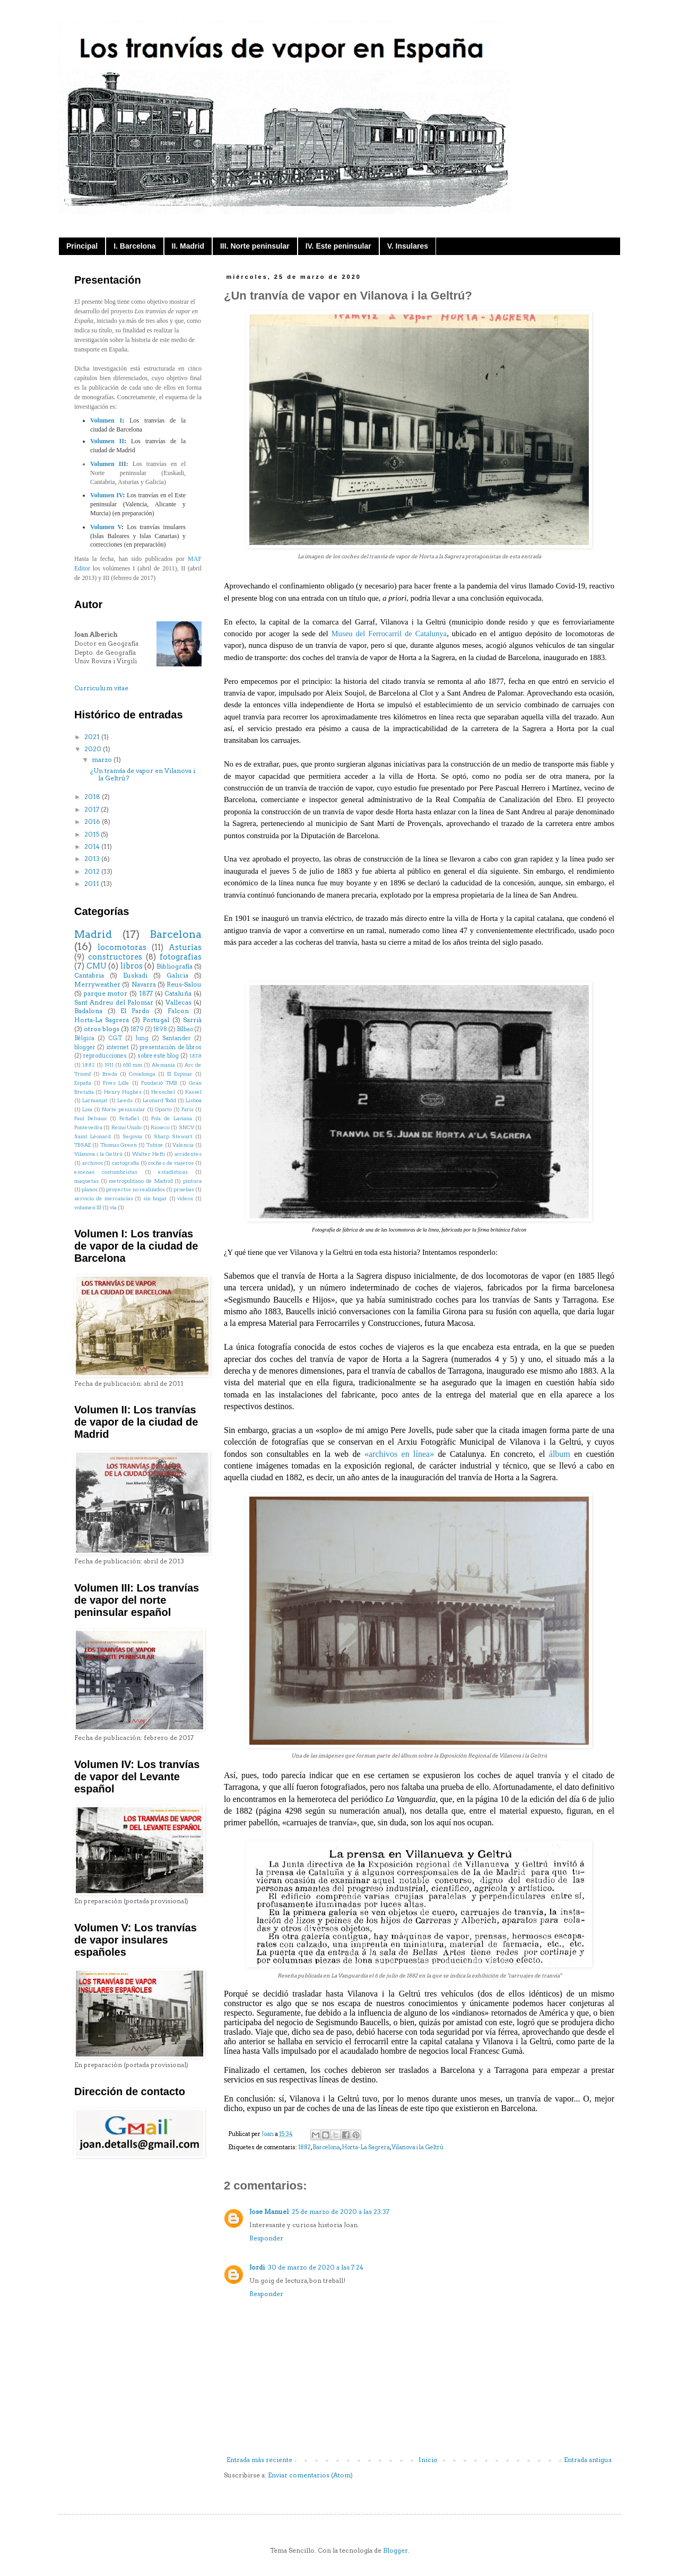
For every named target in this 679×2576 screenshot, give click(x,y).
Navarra (144, 984)
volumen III (87, 1207)
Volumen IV (106, 495)
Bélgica (84, 1038)
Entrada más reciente (259, 2460)
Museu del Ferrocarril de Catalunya (389, 633)
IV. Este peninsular (338, 246)
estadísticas (173, 1172)
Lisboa (194, 1100)
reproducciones (105, 1055)
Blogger (395, 2550)
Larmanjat (95, 1100)
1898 (160, 1029)
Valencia (183, 1145)
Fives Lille (116, 1083)
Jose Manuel (269, 2211)
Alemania (163, 1065)
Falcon (178, 1011)
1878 (195, 1056)
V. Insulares (407, 246)
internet (118, 1047)
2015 (92, 834)
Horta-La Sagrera (366, 2147)
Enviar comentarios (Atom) (310, 2475)
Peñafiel (129, 1118)
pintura (192, 1181)
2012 (92, 871)
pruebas (183, 1189)
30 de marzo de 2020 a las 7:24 (315, 2267)
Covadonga (142, 1074)
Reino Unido (126, 1127)
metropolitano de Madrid (140, 1181)
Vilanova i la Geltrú (417, 2147)
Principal (82, 246)
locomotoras (122, 947)
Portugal (156, 1020)
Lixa (87, 1109)
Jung (142, 1038)
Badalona (88, 1011)
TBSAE (82, 1145)
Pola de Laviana (171, 1118)
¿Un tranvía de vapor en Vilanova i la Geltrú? (142, 774)
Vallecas (178, 1002)
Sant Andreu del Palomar (113, 1002)
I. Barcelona (134, 246)
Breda (109, 1074)
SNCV (186, 1127)
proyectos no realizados (135, 1189)
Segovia (132, 1136)
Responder (266, 2238)
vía (113, 1207)
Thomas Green (118, 1145)
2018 (93, 797)
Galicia (177, 975)
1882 (304, 2147)
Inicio (428, 2460)
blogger (84, 1047)
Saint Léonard (92, 1136)
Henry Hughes (123, 1092)
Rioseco (160, 1127)
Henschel (163, 1092)
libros (131, 966)
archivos (92, 1163)
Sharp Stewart (173, 1136)
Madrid (93, 934)
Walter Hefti (148, 1154)
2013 (92, 859)
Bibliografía (174, 966)
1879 (137, 1029)
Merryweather (97, 984)
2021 (92, 737)
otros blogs (101, 1029)
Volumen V (105, 527)
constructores (115, 957)
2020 (93, 749)
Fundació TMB (159, 1083)
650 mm (132, 1065)
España (82, 1083)
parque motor (106, 993)
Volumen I (106, 420)
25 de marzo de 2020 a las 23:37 (340, 2211)
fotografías (181, 957)
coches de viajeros (171, 1163)
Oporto (163, 1109)
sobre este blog (158, 1055)
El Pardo (135, 1011)
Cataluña (177, 993)
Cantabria (89, 975)
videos (185, 1198)
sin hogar (155, 1198)
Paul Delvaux (90, 1118)
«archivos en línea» (399, 1453)
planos (90, 1189)
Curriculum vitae (101, 688)
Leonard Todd (159, 1100)
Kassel (193, 1092)
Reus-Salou (184, 984)
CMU (96, 966)
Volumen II (107, 441)
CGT (115, 1038)
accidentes (188, 1154)
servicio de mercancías (103, 1198)
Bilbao (185, 1029)
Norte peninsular (123, 1109)
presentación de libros (171, 1047)
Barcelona (326, 2147)
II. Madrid (188, 246)
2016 (93, 821)
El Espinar (180, 1074)
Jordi (257, 2267)
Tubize (154, 1145)
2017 (92, 809)
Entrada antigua (588, 2460)
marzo (103, 759)
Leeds (125, 1100)
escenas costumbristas (105, 1172)
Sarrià (192, 1020)
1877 (146, 993)
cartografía (125, 1163)
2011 (92, 883)
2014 (92, 846)
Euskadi (135, 975)
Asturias (185, 947)
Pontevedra (88, 1127)
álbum (559, 1453)
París (187, 1109)
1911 (109, 1065)
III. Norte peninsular (255, 246)
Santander (176, 1038)
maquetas (86, 1181)
